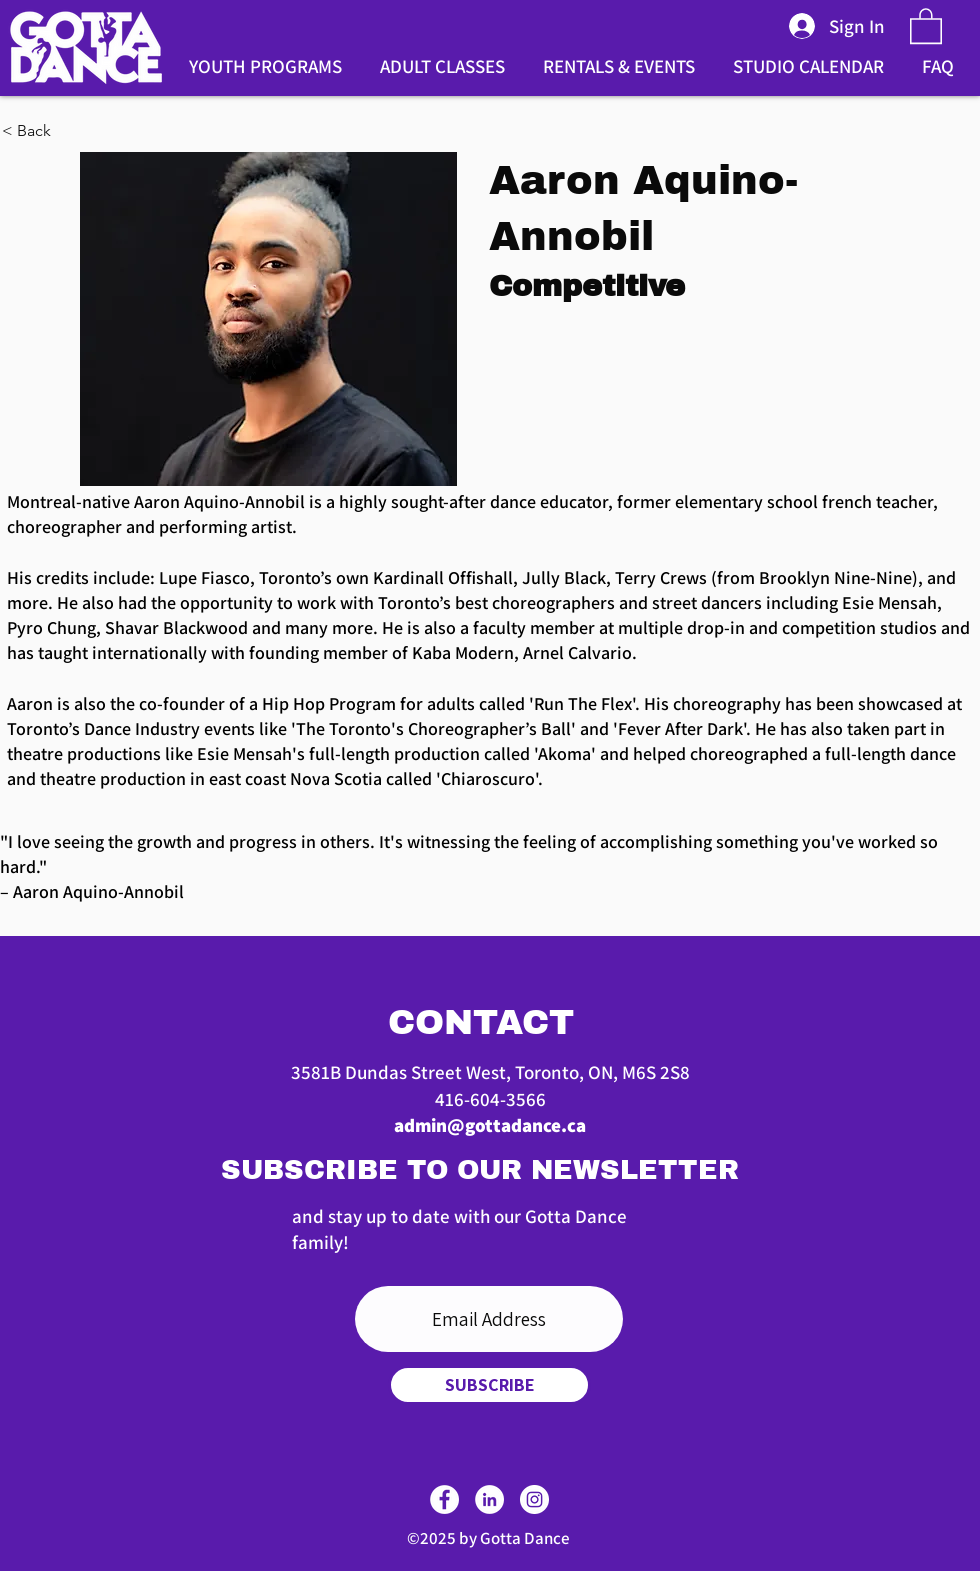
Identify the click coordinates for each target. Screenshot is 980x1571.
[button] (926, 25)
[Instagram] (534, 1499)
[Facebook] (444, 1499)
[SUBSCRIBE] (489, 1385)
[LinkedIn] (489, 1499)
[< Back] (67, 131)
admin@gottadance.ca (490, 1125)
